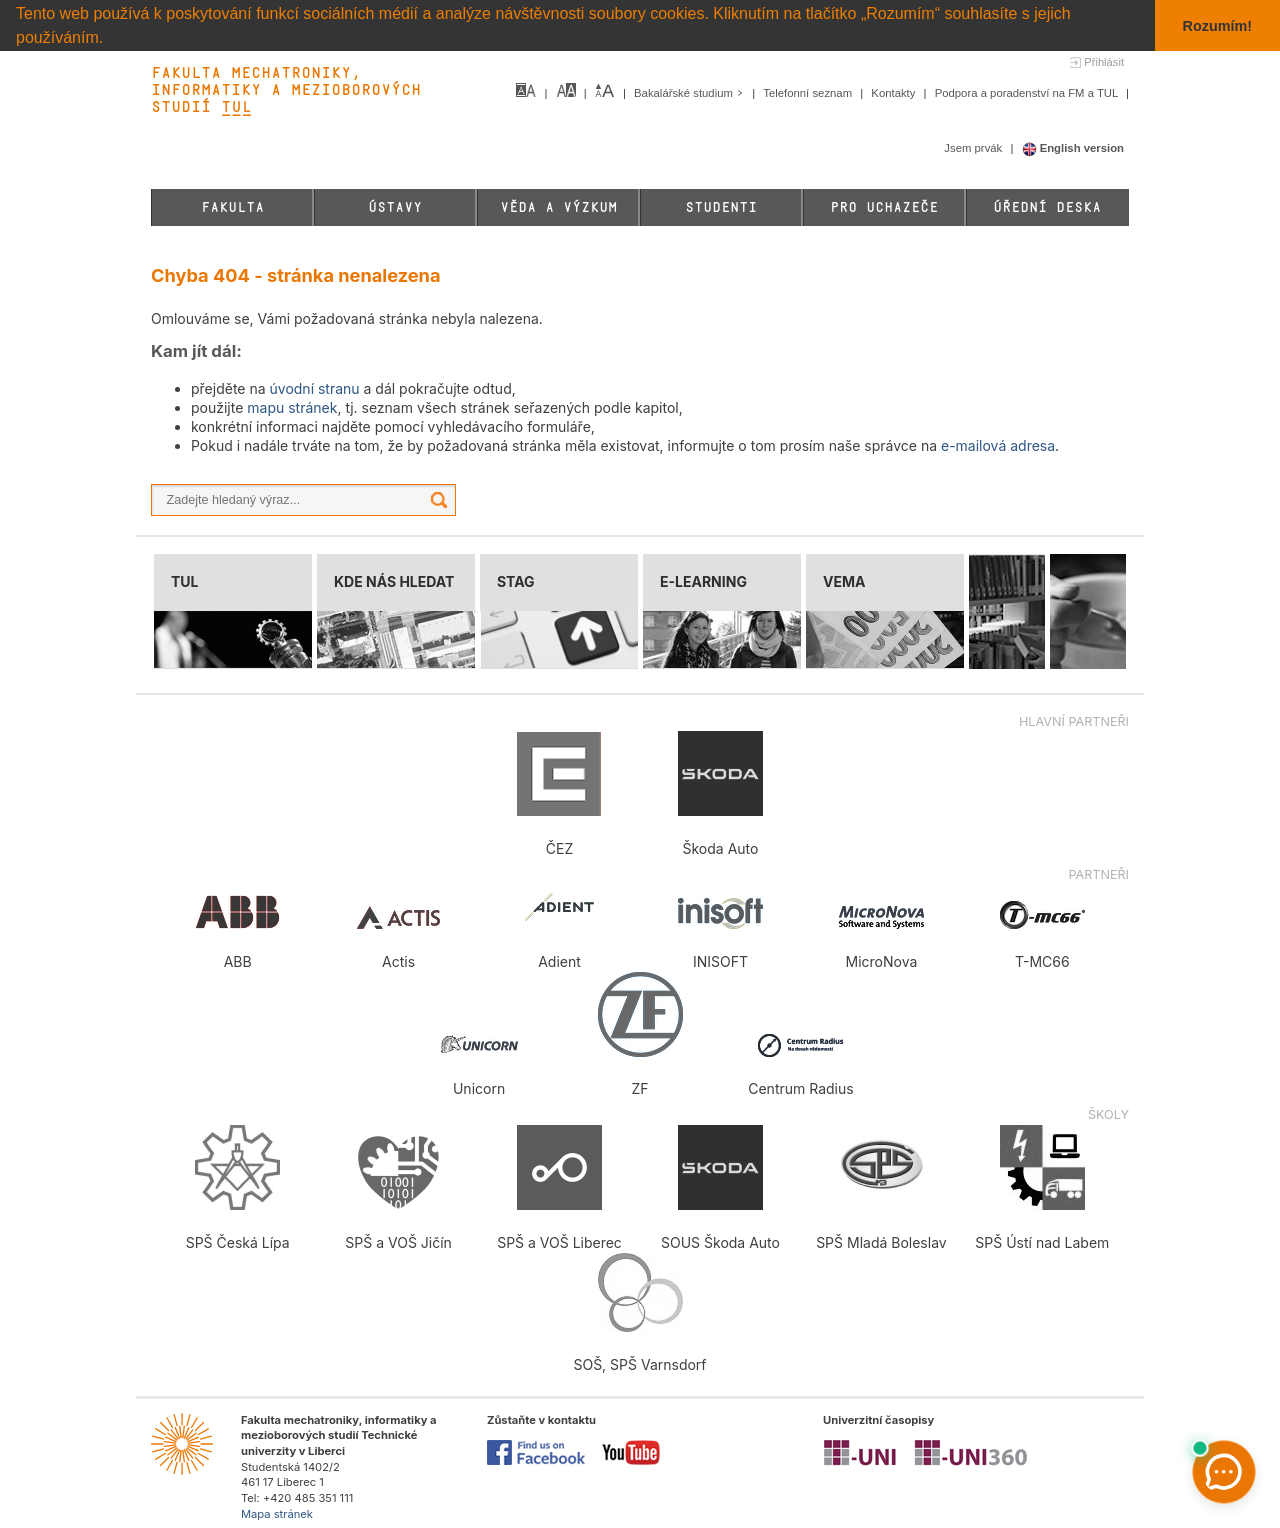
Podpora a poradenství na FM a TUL (1028, 93)
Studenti (721, 207)
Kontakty (894, 93)
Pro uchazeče (884, 207)
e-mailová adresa (998, 445)
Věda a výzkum (558, 207)
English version (1073, 148)
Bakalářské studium (690, 93)
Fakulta (232, 207)
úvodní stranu (315, 388)
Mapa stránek (277, 1513)
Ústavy (395, 207)
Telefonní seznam (809, 93)
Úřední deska (1047, 207)
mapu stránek (292, 407)
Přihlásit (1104, 62)
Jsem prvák (974, 148)
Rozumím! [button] (1218, 26)
